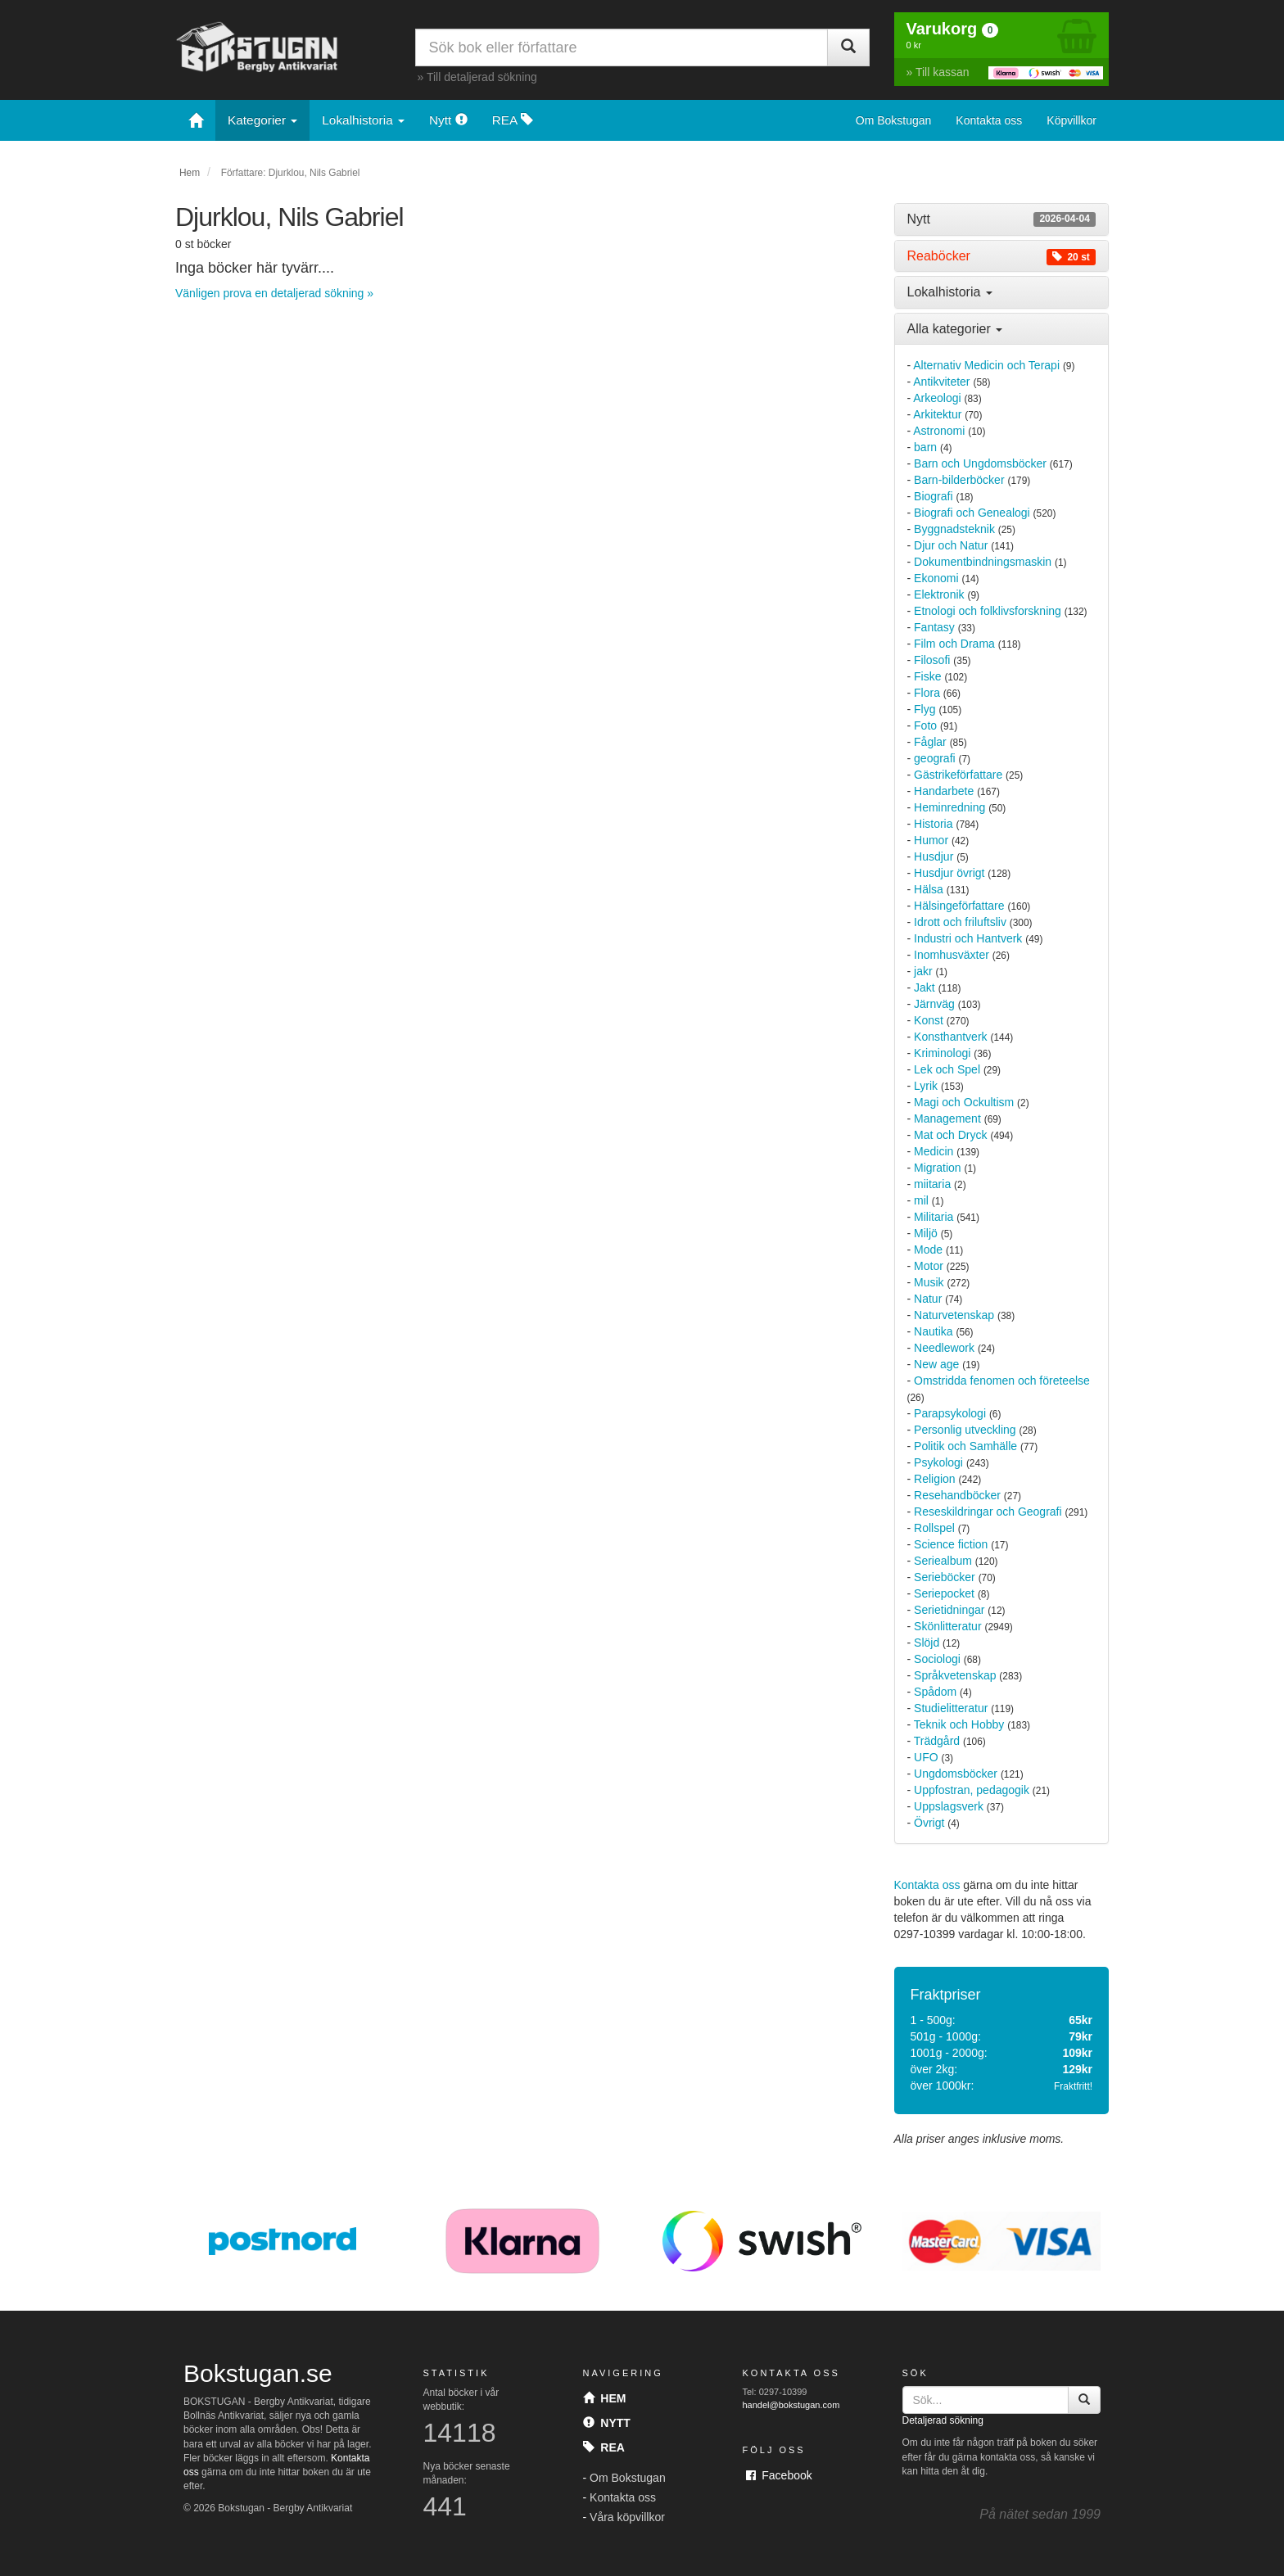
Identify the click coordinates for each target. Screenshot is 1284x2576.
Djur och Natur (951, 545)
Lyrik (926, 1085)
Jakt (924, 987)
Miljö (926, 1233)
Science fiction (951, 1544)
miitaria (932, 1184)
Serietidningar (949, 1609)
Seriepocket (944, 1593)
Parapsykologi (950, 1413)
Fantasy (934, 627)
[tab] (1002, 219)
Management (947, 1118)
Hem (189, 173)
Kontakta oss (989, 120)
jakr (923, 971)
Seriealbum (943, 1560)
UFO (926, 1757)
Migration (937, 1167)
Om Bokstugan (894, 120)
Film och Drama (954, 643)
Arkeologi (937, 397)
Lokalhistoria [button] (949, 292)
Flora (927, 692)
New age (936, 1364)
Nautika (933, 1331)
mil (921, 1200)
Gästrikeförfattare (958, 774)
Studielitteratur (951, 1708)
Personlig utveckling (965, 1429)
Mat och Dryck (950, 1134)
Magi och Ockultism (964, 1102)
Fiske (927, 676)
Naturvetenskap (954, 1315)
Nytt (448, 120)
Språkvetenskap (955, 1675)
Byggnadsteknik (954, 529)
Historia (933, 823)
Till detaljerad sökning (482, 77)
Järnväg (934, 1003)
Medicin (933, 1151)
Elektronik (939, 594)
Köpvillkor (1071, 120)
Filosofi (932, 660)
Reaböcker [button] (1001, 256)
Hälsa (928, 889)
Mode (928, 1249)
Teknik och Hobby (959, 1724)
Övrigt (929, 1822)
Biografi (933, 496)
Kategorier (262, 120)
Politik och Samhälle (965, 1446)
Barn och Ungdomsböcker (980, 463)
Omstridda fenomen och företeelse (1002, 1380)
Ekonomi (936, 578)
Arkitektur (937, 414)
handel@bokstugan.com (791, 2405)
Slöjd (926, 1642)
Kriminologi (942, 1053)
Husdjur (933, 856)
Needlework (944, 1347)
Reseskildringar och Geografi (988, 1511)
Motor (928, 1265)
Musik (929, 1282)
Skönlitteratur (947, 1626)
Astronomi (939, 430)
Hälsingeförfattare (959, 905)
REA (512, 120)
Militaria (933, 1216)
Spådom (935, 1691)
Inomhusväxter (951, 954)
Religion (935, 1478)
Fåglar (930, 741)
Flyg (924, 709)
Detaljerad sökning (942, 2420)
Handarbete (944, 791)
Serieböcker (944, 1577)
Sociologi (937, 1658)
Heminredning (949, 807)
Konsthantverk (951, 1036)
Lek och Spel (947, 1069)
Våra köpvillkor (627, 2517)
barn (925, 447)
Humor (931, 840)
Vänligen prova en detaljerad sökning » (274, 293)
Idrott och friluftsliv (960, 922)
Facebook (779, 2475)
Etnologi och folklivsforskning (987, 610)
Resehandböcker (957, 1495)
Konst (928, 1020)
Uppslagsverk (948, 1806)
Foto (925, 725)
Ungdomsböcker (955, 1773)
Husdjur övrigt (949, 872)
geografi (935, 758)
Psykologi (938, 1462)
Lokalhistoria (363, 120)
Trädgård (937, 1740)
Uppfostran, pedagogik (971, 1789)
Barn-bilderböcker (959, 479)
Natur (928, 1298)
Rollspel (934, 1527)
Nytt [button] (1001, 219)
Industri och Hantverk (968, 938)
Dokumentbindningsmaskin (982, 561)
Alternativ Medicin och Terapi (986, 365)
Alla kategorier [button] (955, 329)
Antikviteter (941, 381)
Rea (604, 2447)
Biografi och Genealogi (972, 512)
